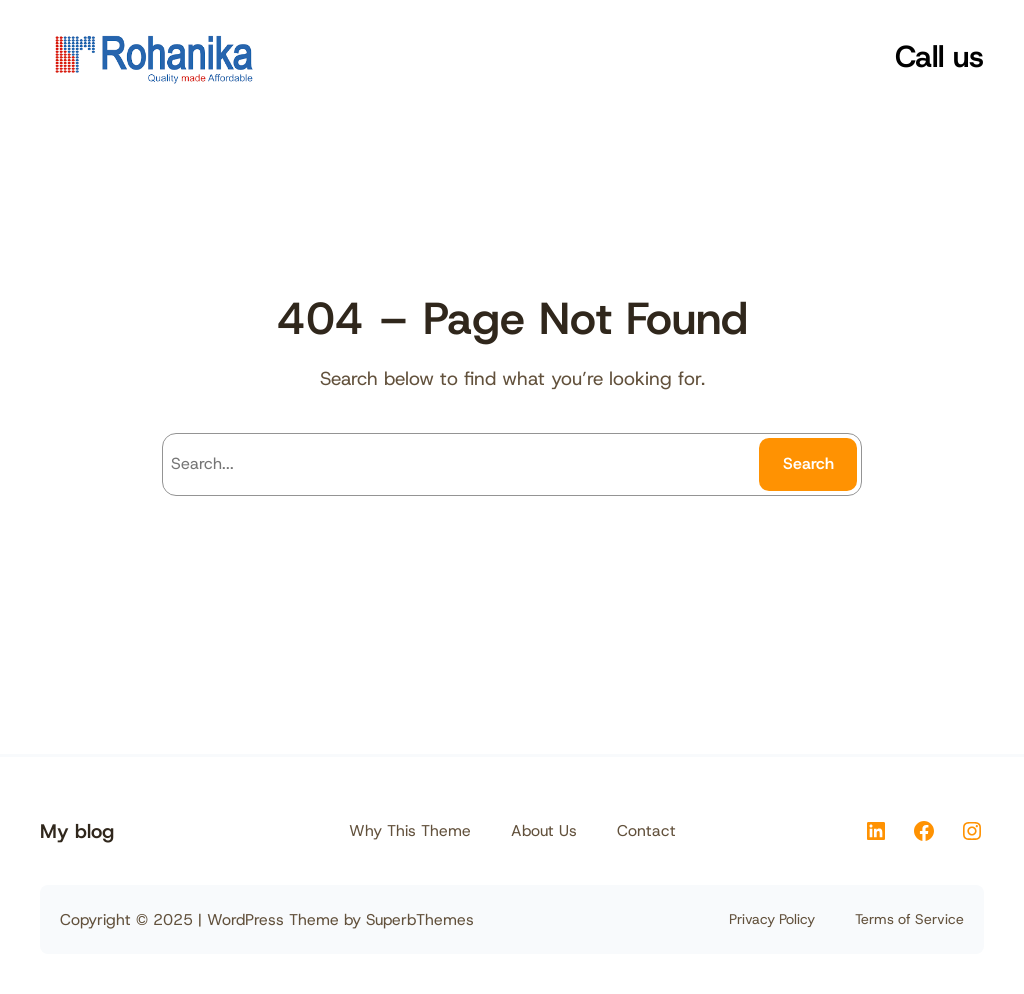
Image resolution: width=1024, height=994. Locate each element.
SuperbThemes (420, 919)
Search (808, 463)
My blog (77, 831)
